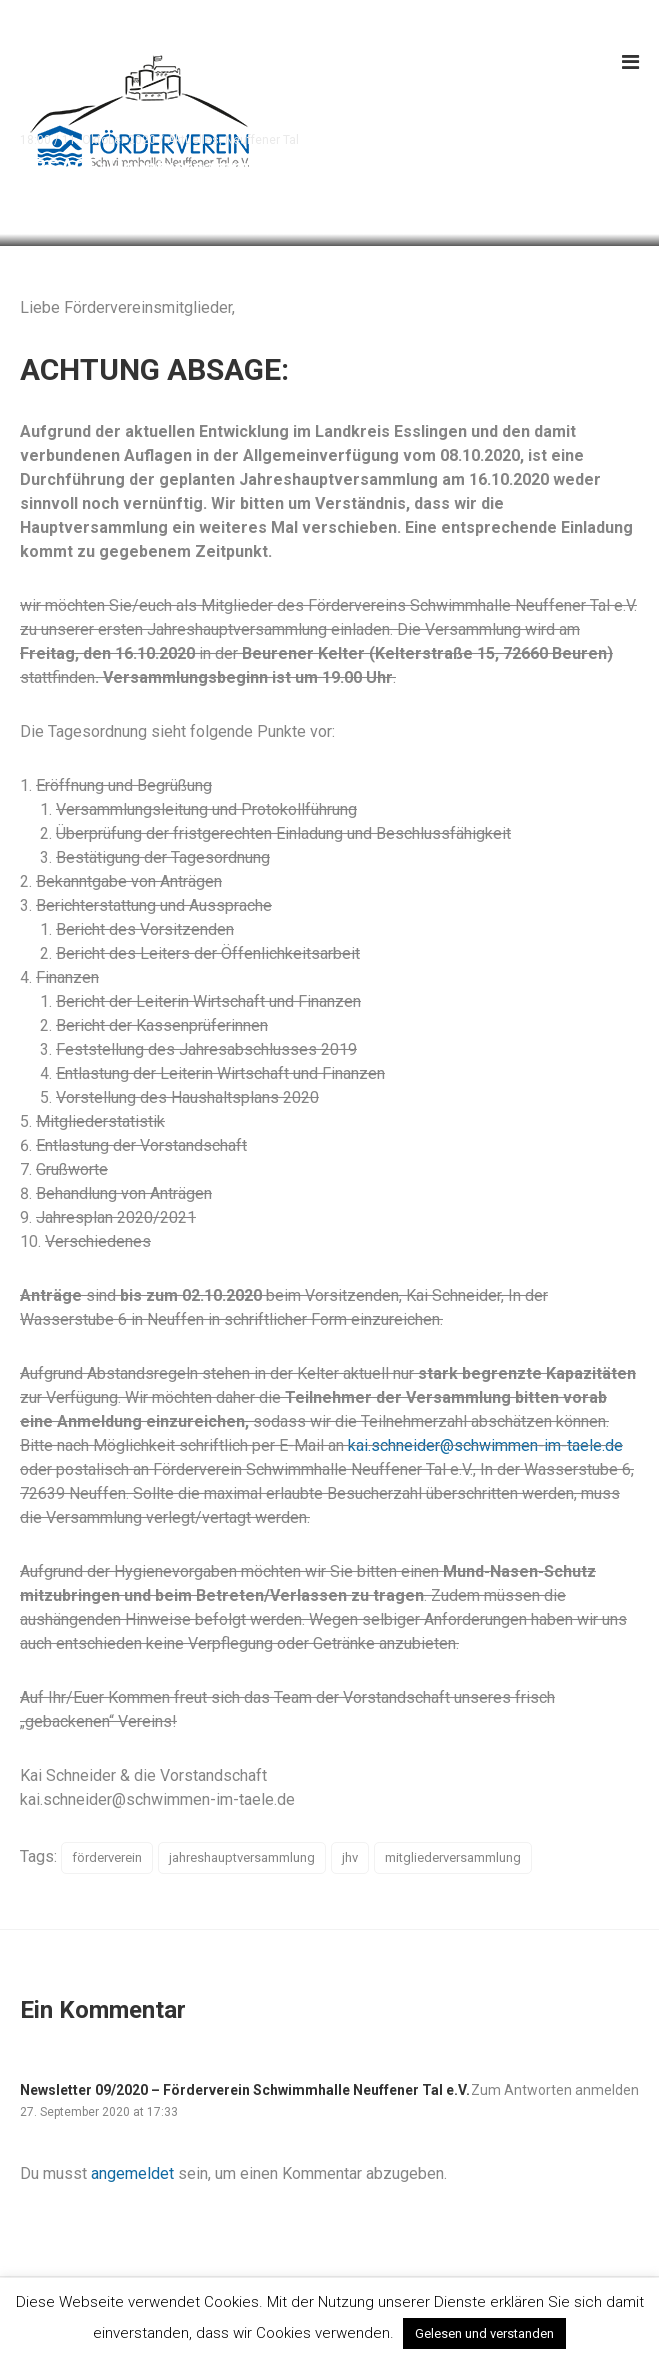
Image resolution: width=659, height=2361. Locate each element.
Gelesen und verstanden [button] (484, 2333)
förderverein (107, 1857)
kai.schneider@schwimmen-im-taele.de (485, 1445)
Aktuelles (193, 140)
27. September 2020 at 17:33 (99, 2112)
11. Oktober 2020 (109, 140)
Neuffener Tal (262, 140)
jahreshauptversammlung (242, 1857)
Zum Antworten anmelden (555, 2090)
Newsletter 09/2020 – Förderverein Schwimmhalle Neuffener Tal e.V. (245, 2090)
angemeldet (132, 2173)
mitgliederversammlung (453, 1857)
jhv (350, 1857)
